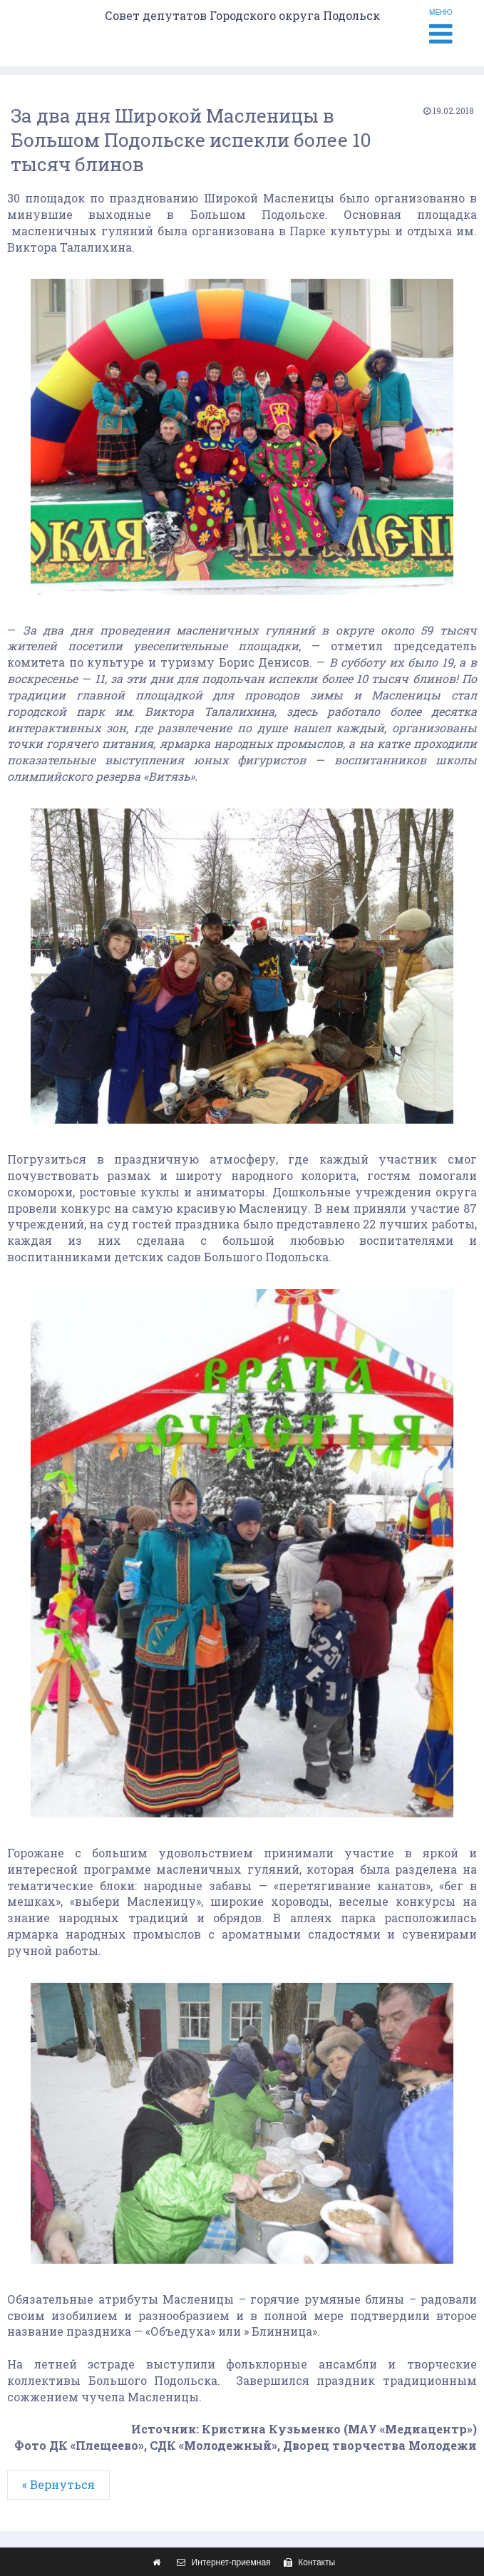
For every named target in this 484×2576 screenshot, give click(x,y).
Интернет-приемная (221, 2562)
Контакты (307, 2562)
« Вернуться (58, 2484)
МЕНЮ (440, 28)
